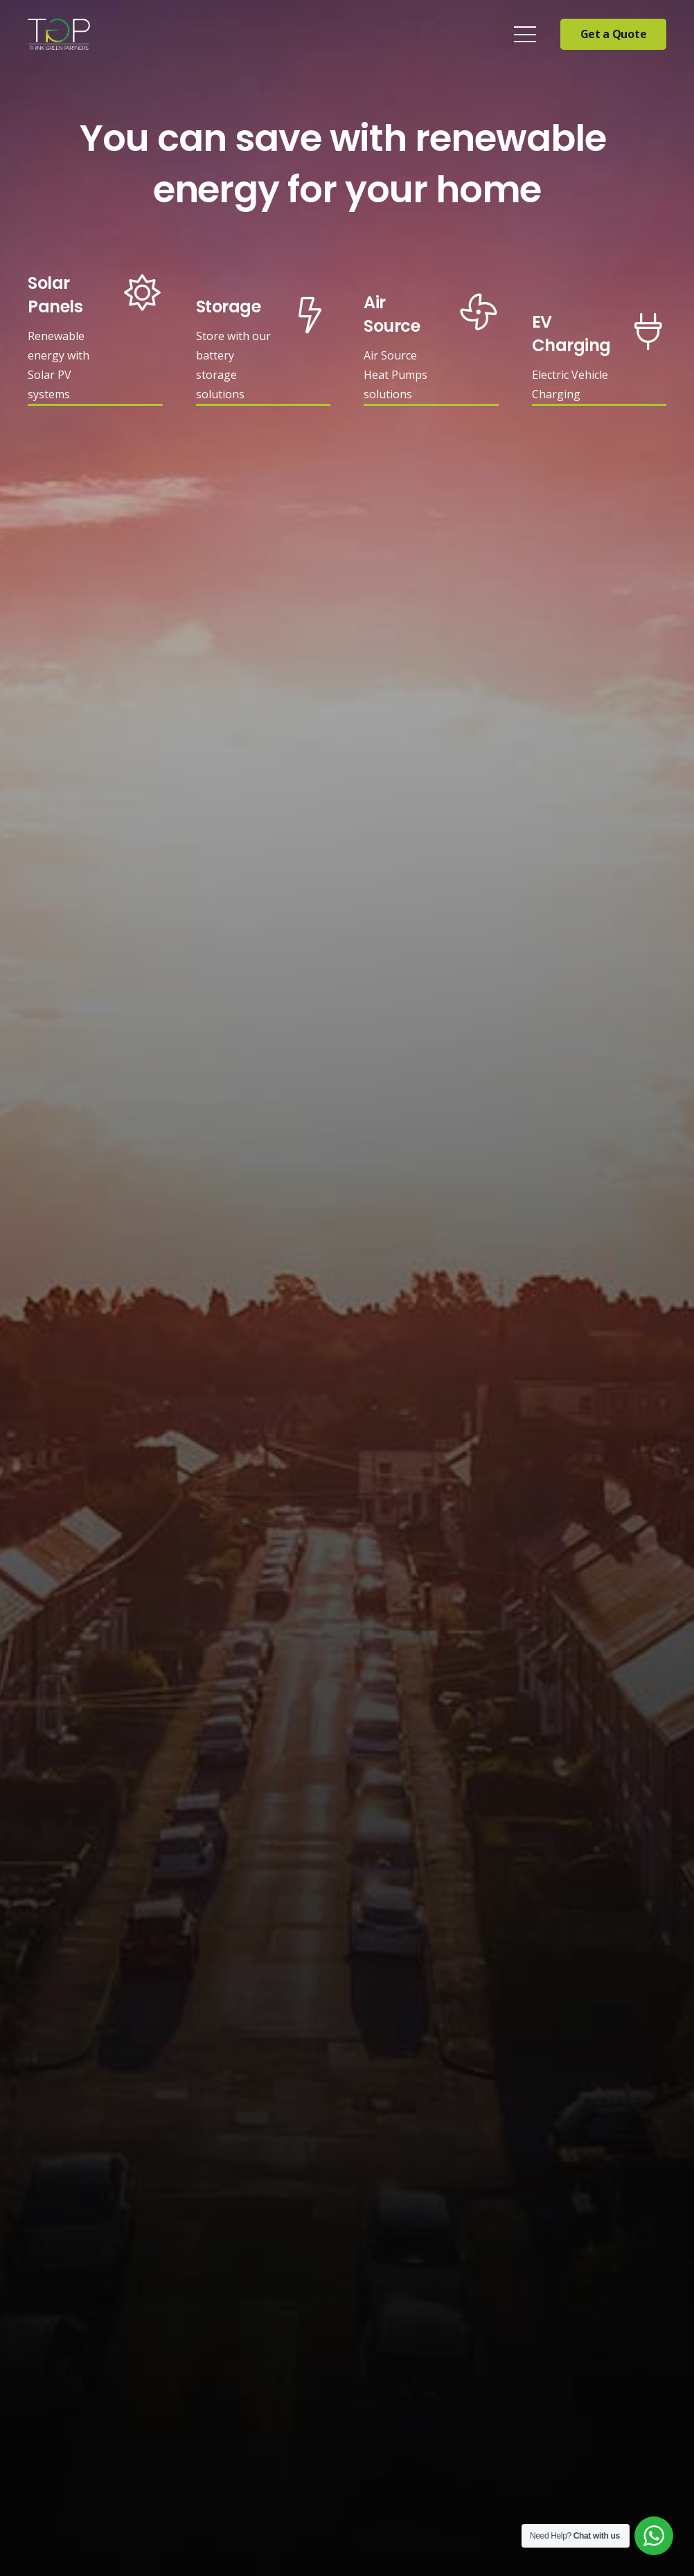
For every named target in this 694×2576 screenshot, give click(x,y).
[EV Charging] (571, 337)
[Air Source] (402, 318)
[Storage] (234, 311)
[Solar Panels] (66, 299)
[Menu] (525, 34)
